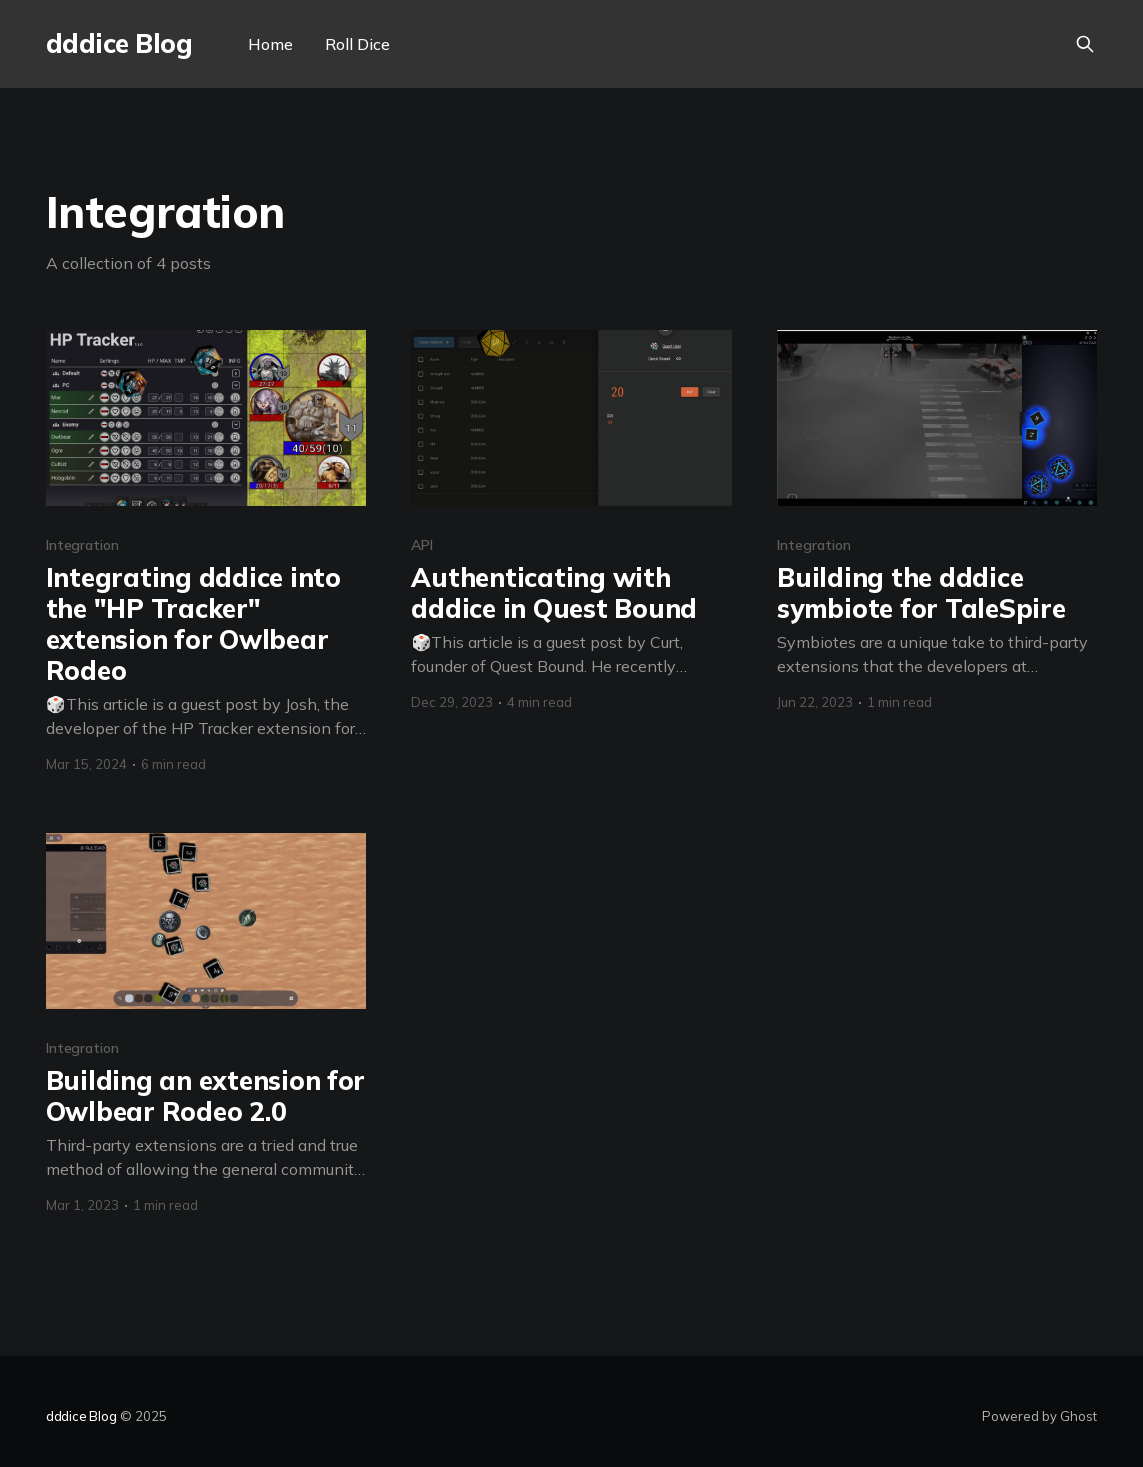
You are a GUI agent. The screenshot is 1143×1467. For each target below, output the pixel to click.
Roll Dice (357, 44)
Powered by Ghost (1039, 1416)
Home (270, 44)
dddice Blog (119, 44)
